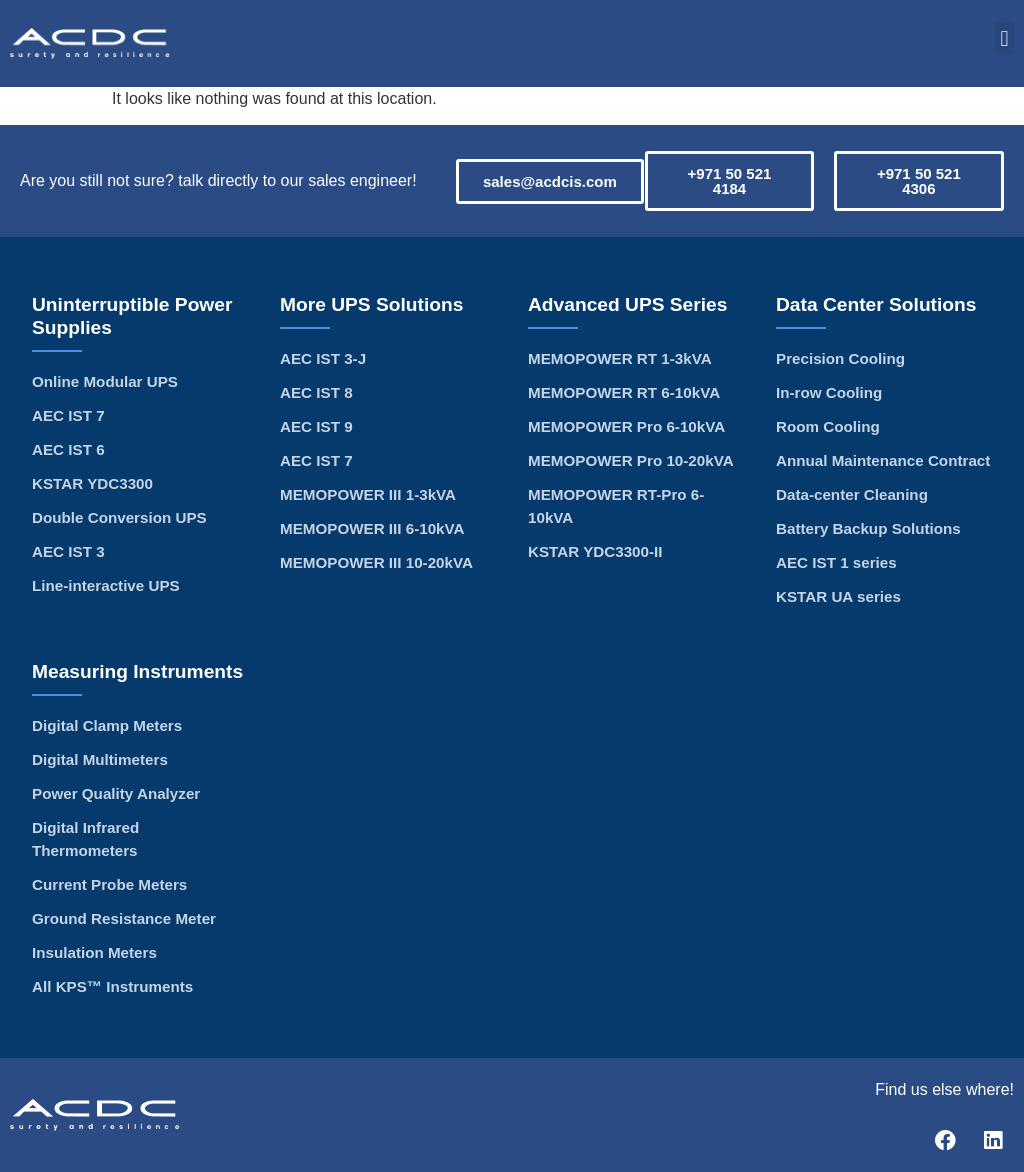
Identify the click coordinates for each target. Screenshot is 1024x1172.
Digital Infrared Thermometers (85, 839)
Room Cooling (828, 426)
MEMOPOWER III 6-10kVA (372, 528)
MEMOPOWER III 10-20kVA (376, 562)
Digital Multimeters (100, 759)
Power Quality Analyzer (116, 793)
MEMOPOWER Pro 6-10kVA (626, 426)
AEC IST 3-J (323, 358)
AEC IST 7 (68, 415)
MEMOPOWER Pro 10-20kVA (631, 460)
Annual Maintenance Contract (883, 460)
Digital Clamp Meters (107, 725)
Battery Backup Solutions (868, 528)
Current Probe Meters (109, 884)
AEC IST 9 (316, 426)
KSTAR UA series (838, 596)
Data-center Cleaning (852, 494)
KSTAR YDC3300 (92, 483)
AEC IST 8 (316, 392)
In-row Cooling (829, 392)
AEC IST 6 (68, 449)
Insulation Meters (94, 952)
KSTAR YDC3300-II (595, 551)
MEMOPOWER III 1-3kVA (368, 494)
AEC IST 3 (68, 551)
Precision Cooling (840, 358)
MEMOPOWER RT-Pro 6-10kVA (616, 506)
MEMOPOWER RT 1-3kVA (620, 358)
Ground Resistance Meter (124, 918)
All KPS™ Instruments (112, 986)
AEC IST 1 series (836, 562)
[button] (1004, 38)
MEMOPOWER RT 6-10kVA (624, 392)
